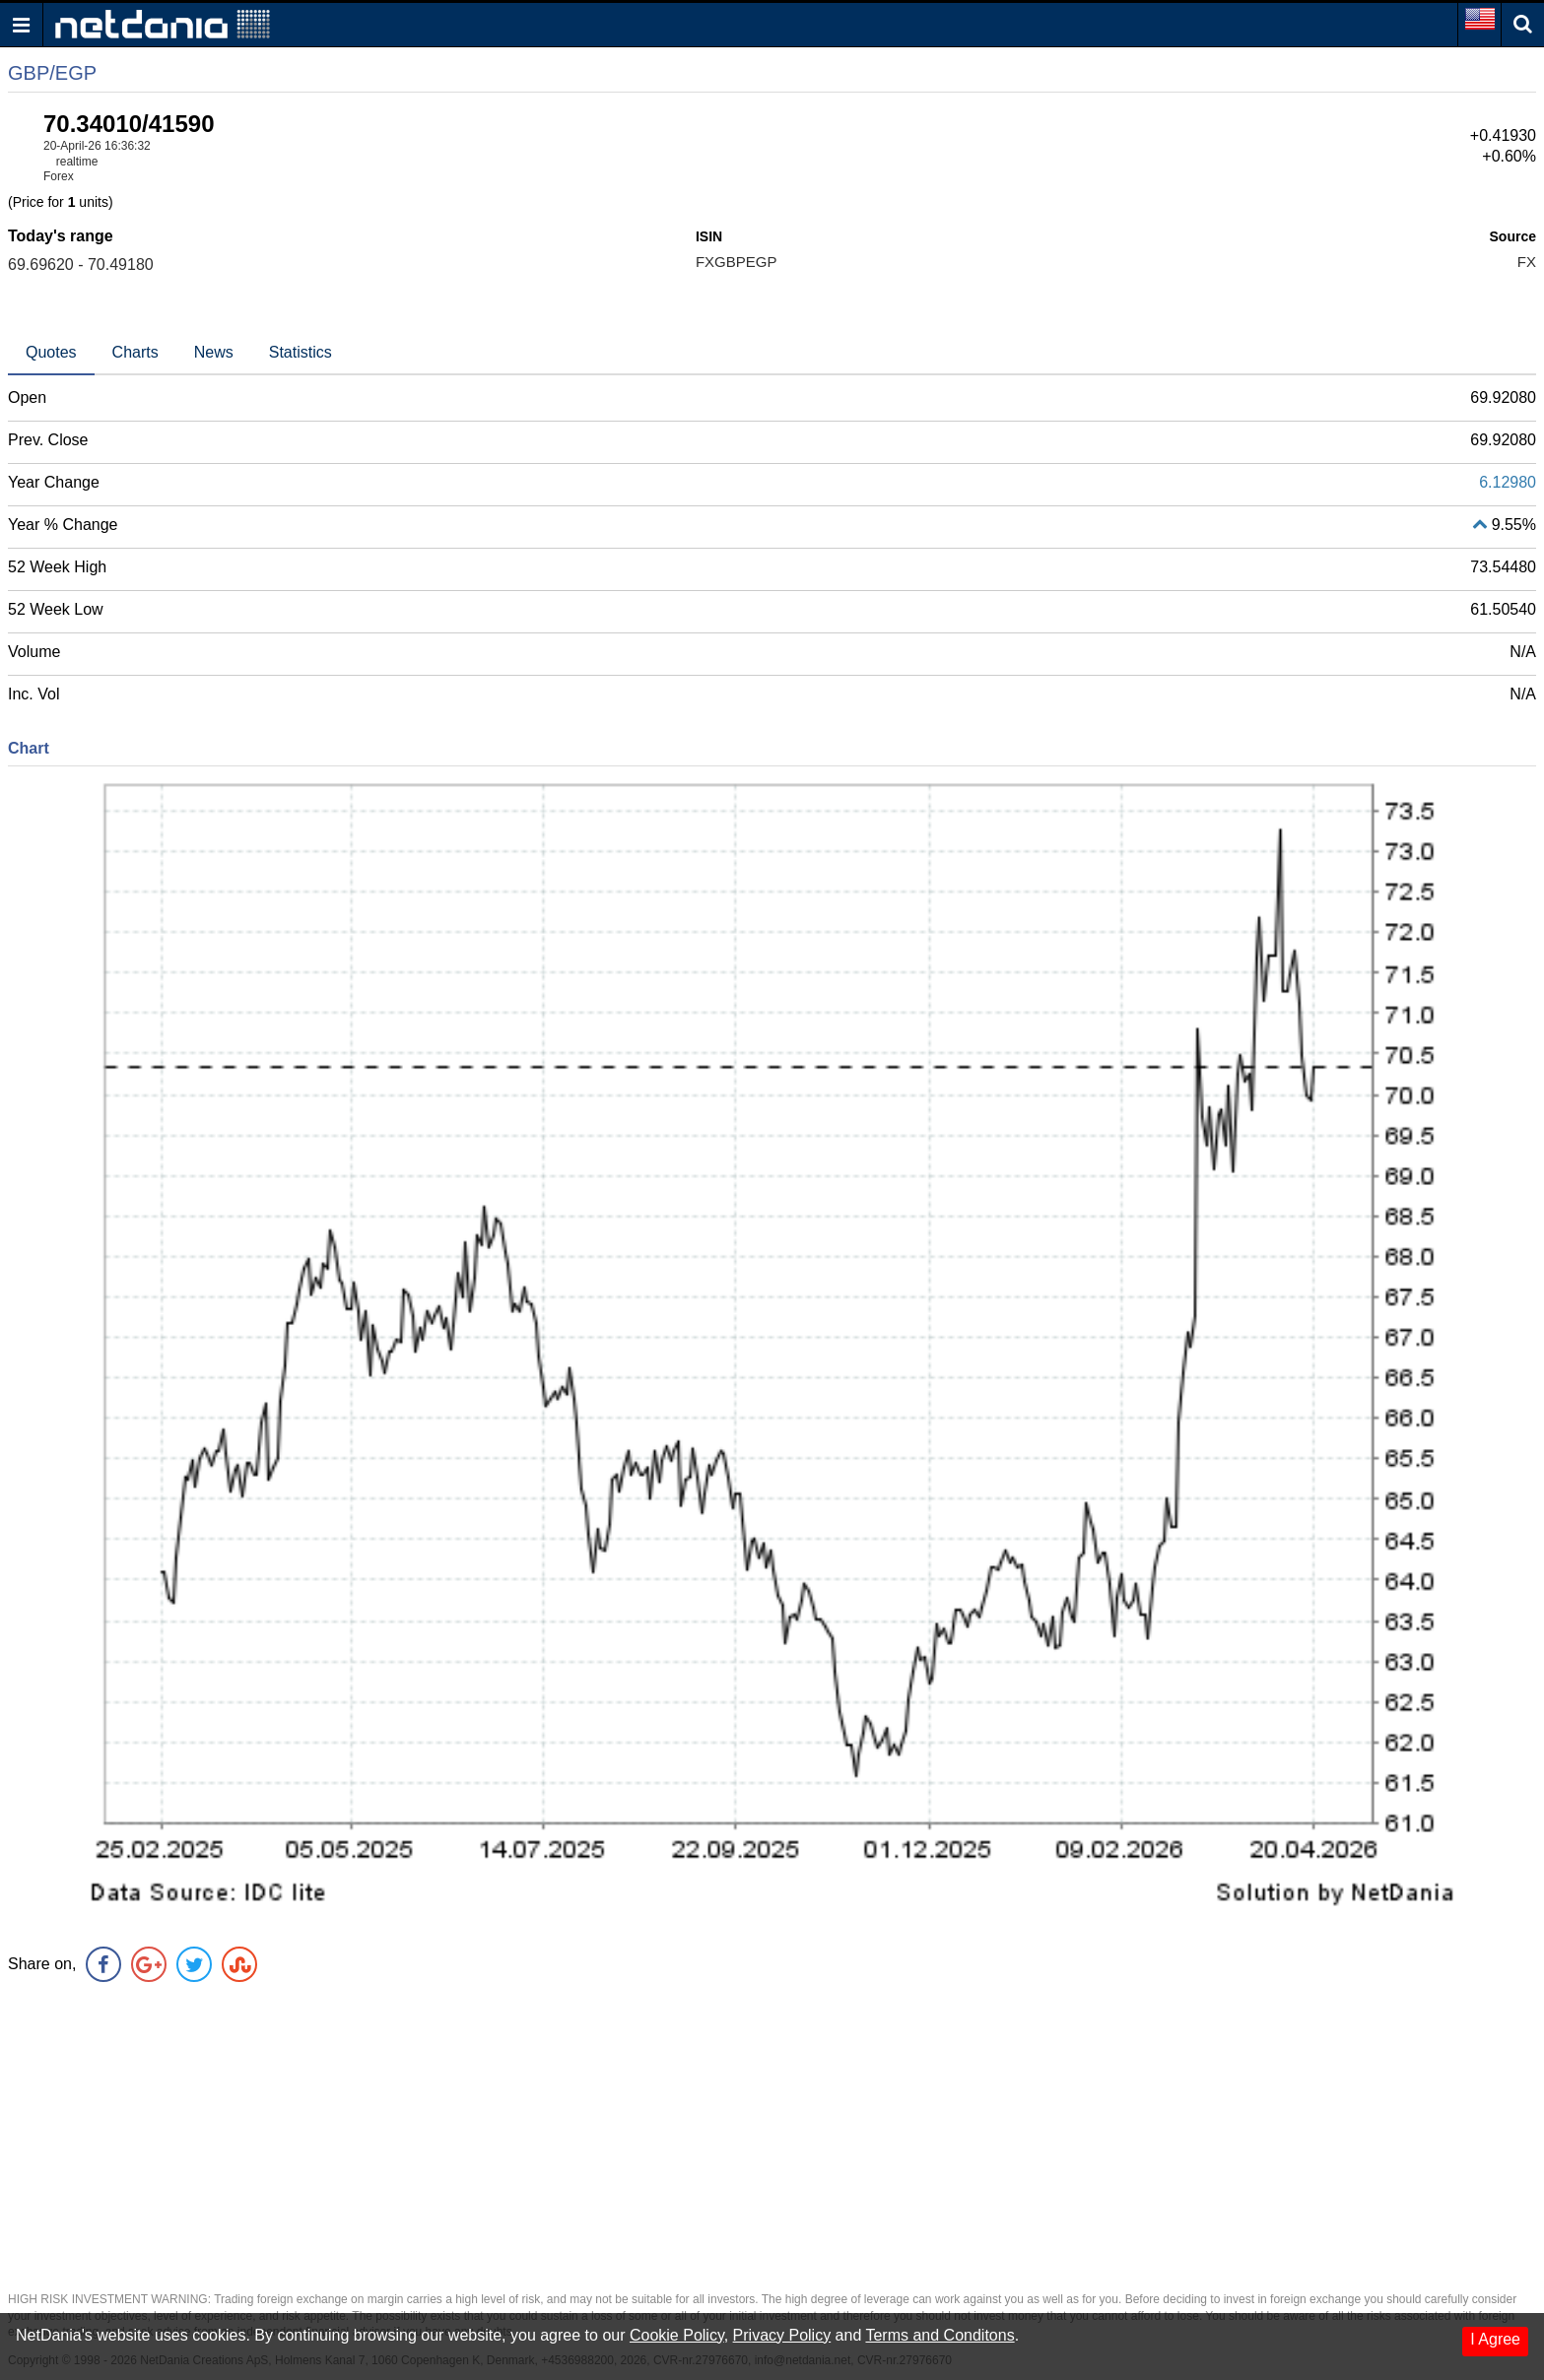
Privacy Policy (782, 2335)
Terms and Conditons (939, 2335)
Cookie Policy (677, 2335)
